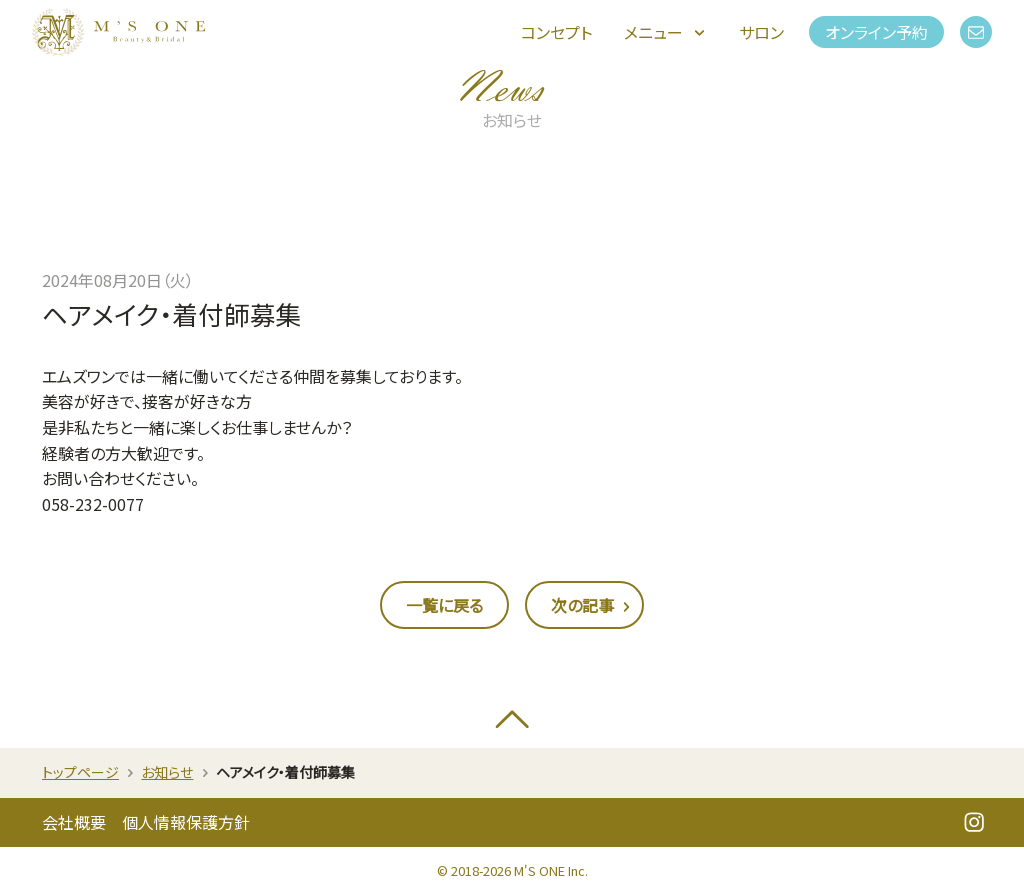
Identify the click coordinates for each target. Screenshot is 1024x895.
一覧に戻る (444, 605)
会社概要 (74, 822)
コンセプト (556, 32)
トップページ (80, 772)
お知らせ (167, 772)
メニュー (666, 32)
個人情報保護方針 (186, 822)
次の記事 (593, 606)
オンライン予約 (876, 32)
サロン (761, 32)
